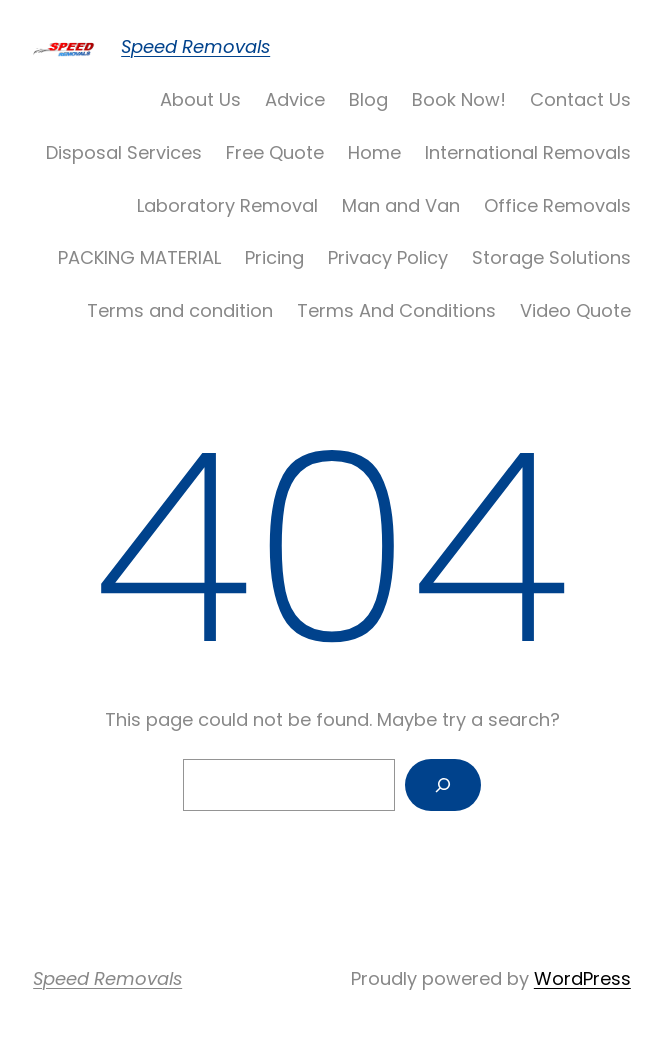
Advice (295, 99)
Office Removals (557, 205)
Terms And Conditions (396, 310)
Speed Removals (195, 46)
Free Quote (275, 152)
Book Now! (459, 99)
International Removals (528, 152)
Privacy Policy (388, 257)
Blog (368, 99)
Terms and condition (180, 310)
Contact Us (580, 99)
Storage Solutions (551, 257)
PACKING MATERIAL (139, 257)
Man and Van (401, 205)
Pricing (274, 257)
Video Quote (575, 310)
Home (374, 152)
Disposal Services (124, 152)
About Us (200, 99)
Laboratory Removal (227, 205)
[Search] (443, 785)
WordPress (582, 978)
